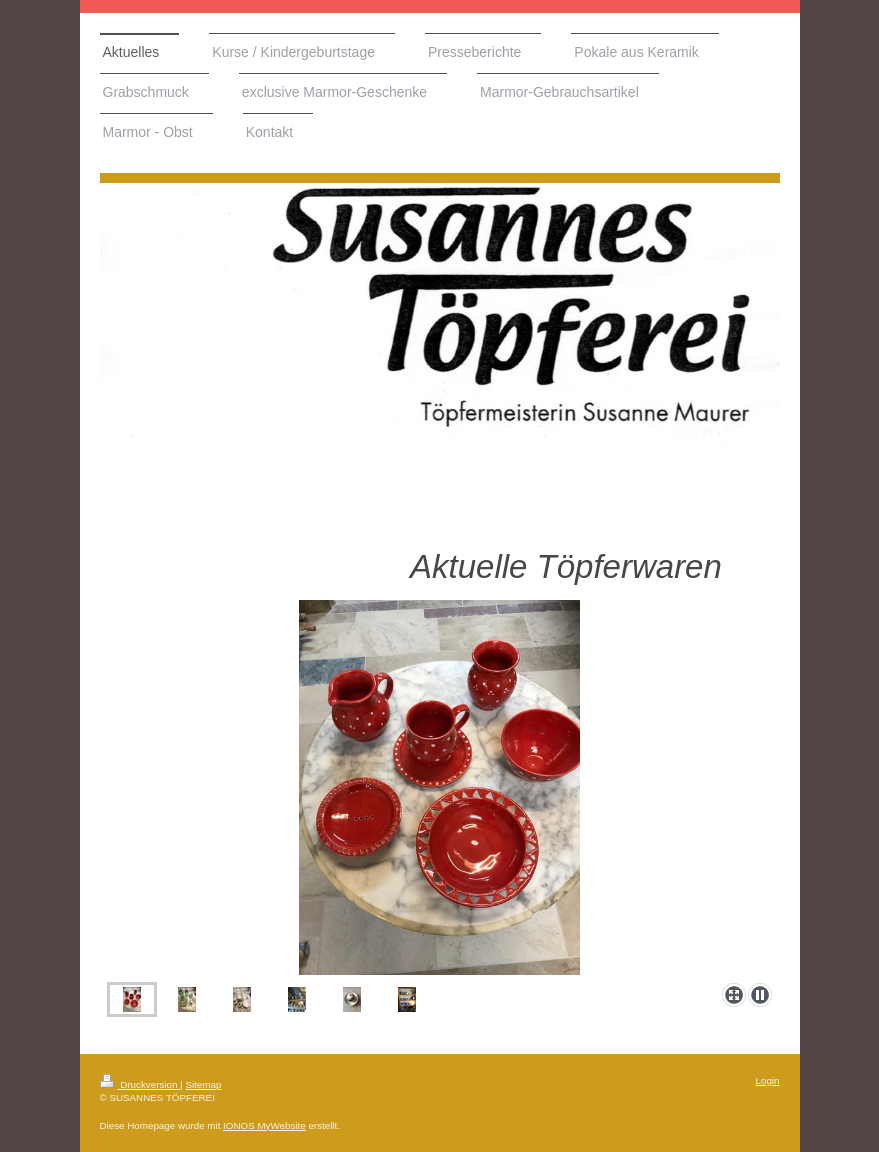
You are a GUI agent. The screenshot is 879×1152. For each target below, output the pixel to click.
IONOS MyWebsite (264, 1125)
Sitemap (203, 1084)
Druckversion (140, 1084)
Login (768, 1080)
